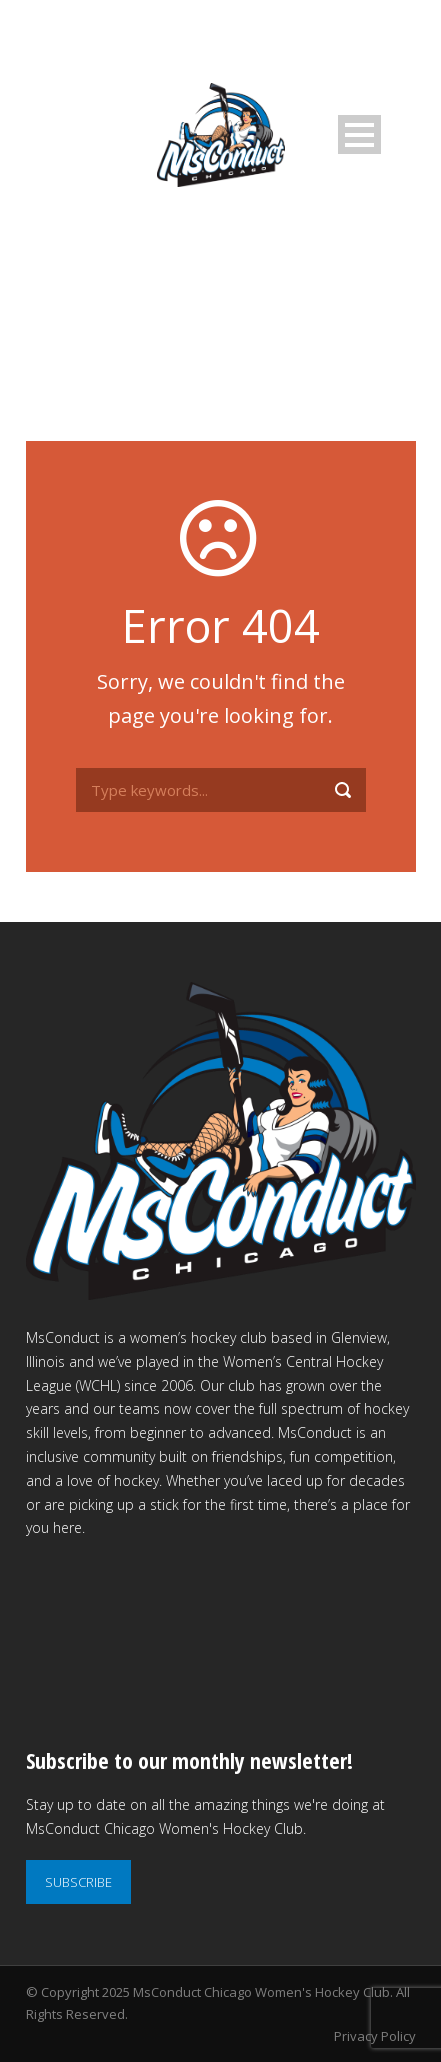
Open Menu (359, 134)
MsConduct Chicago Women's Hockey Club (261, 1992)
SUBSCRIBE (78, 1882)
